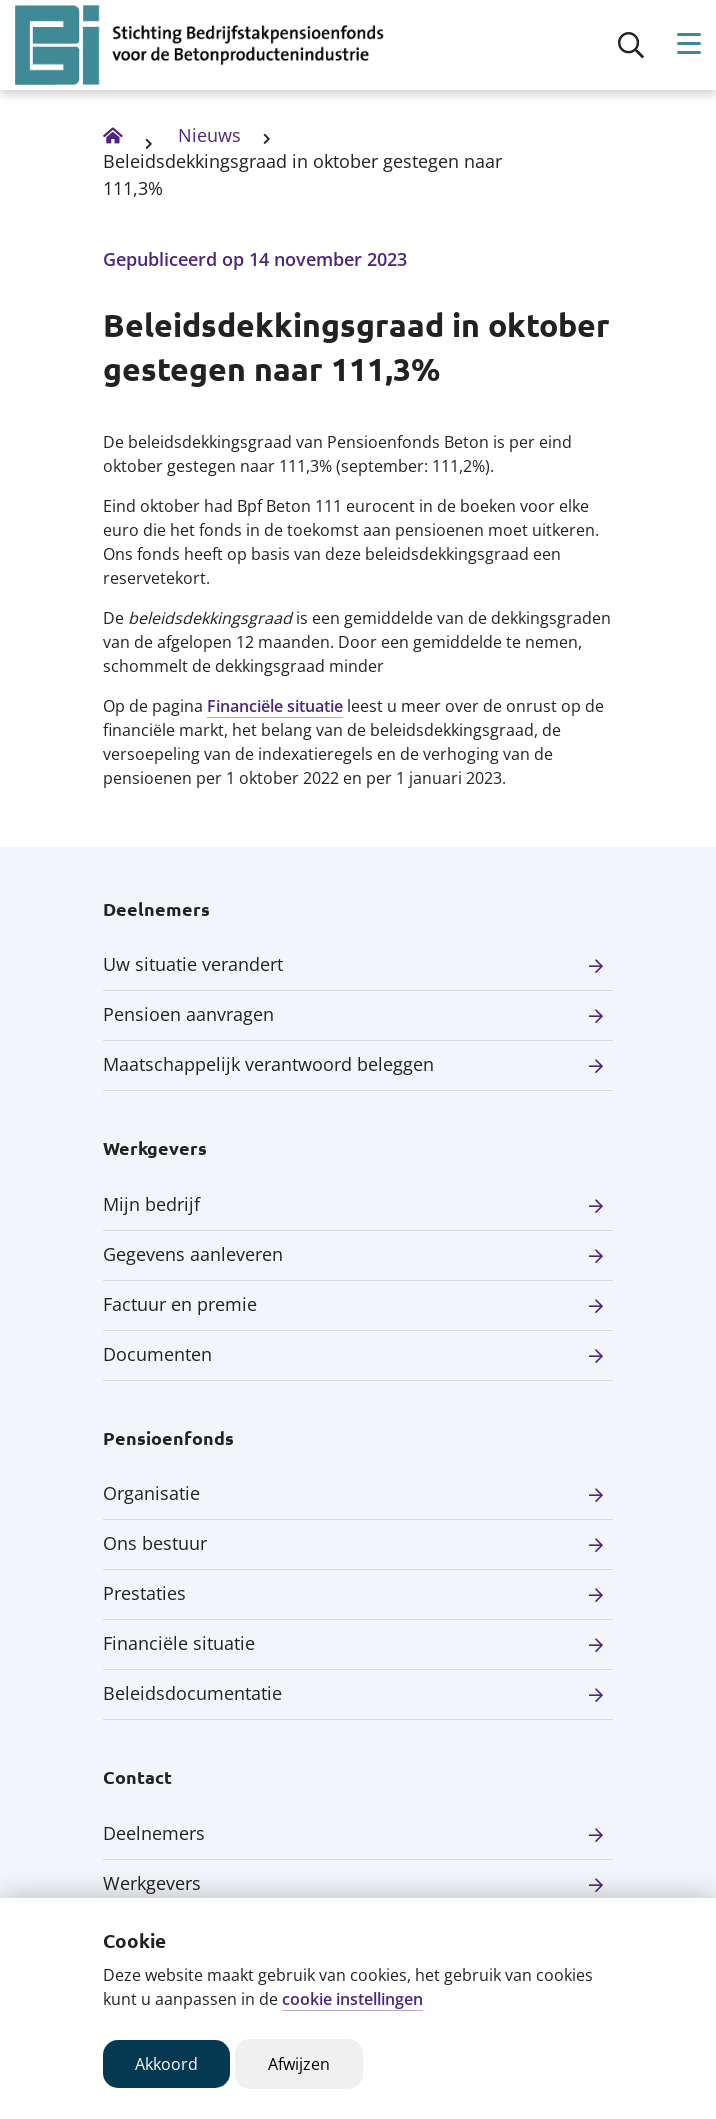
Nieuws (209, 135)
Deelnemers (154, 1833)
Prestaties (144, 1593)
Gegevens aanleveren (193, 1254)
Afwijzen (299, 2064)
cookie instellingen (352, 1999)
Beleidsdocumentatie (192, 1693)
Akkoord (166, 2064)
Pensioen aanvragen (188, 1014)
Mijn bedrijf (151, 1204)
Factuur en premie (180, 1304)
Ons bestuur (155, 1543)
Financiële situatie (275, 706)
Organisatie (151, 1493)
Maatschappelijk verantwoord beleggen (268, 1064)
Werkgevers (152, 1883)
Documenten (157, 1354)
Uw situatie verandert (193, 964)
